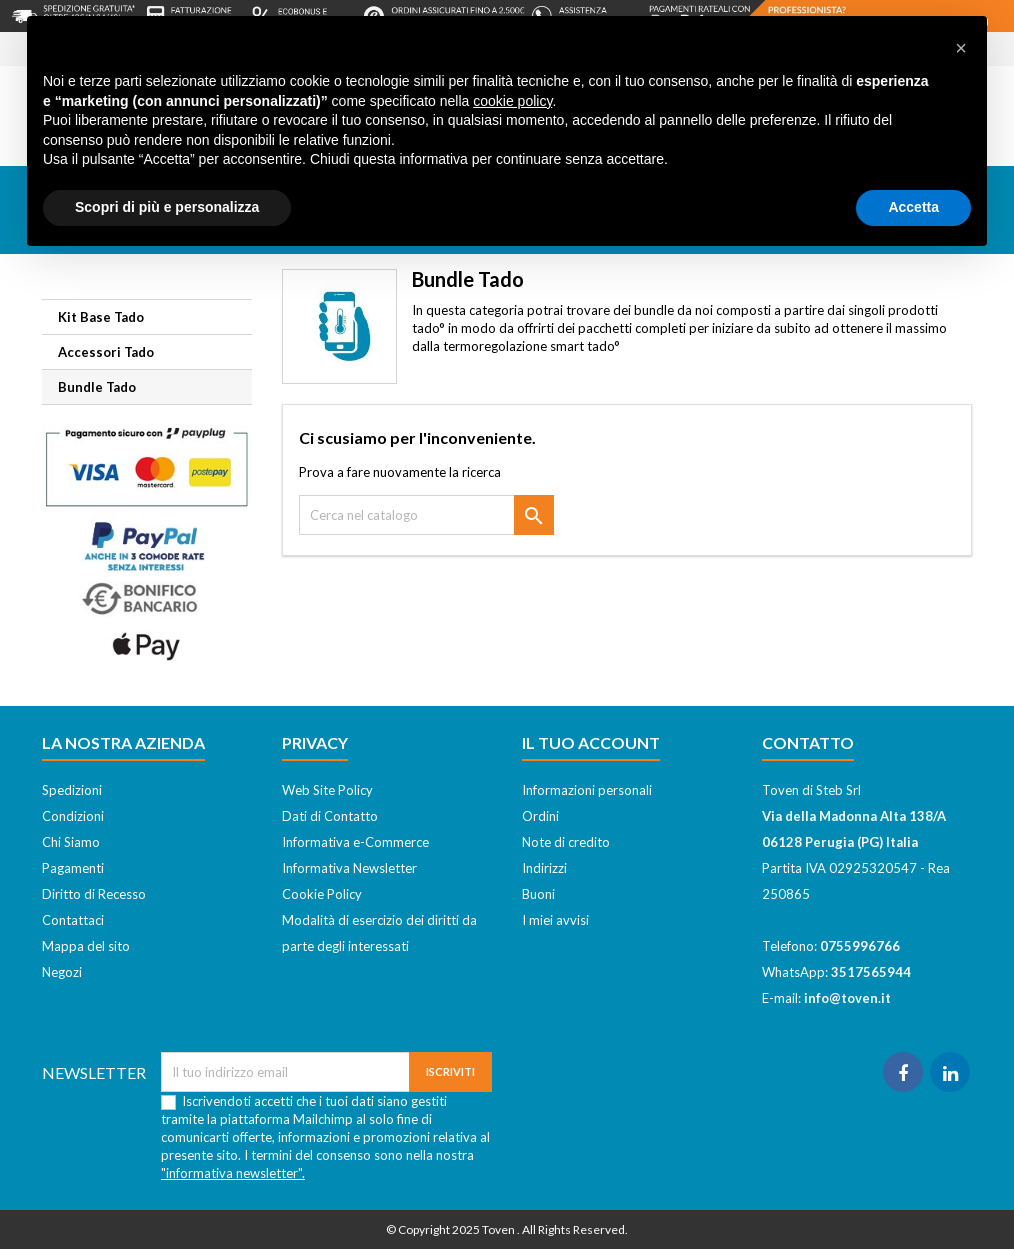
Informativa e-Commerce (355, 842)
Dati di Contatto (330, 816)
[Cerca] (426, 515)
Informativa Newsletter (349, 868)
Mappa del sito (86, 946)
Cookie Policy (322, 894)
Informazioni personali (587, 790)
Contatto (808, 742)
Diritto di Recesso (94, 894)
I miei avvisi (555, 920)
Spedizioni (72, 790)
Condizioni (73, 816)
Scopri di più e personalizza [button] (167, 207)
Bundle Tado (97, 387)
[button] (961, 48)
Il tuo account (591, 742)
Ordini (540, 816)
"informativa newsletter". (233, 1173)
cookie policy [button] (512, 101)
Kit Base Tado (101, 317)
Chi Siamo (71, 842)
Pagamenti (73, 868)
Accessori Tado (106, 352)
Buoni (538, 894)
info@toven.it (847, 998)
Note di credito (566, 842)
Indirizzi (544, 868)
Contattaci (73, 920)
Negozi (62, 972)
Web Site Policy (327, 790)
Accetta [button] (913, 207)
